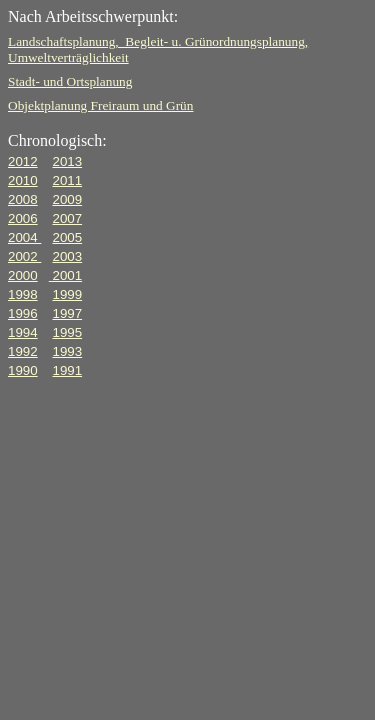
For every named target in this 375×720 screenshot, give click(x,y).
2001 (65, 275)
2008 (23, 199)
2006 (23, 218)
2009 (67, 199)
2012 (23, 161)
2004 (24, 237)
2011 (67, 180)
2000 (23, 275)
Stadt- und (70, 81)
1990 (23, 370)
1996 (23, 313)
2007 (67, 218)
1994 (23, 332)
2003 (67, 256)
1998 (23, 294)
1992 (23, 351)
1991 (67, 370)
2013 (67, 161)
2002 (24, 256)
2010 (23, 180)
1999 (67, 294)
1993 (67, 351)
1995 (67, 332)
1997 (67, 313)
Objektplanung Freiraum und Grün (100, 105)
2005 (67, 237)
